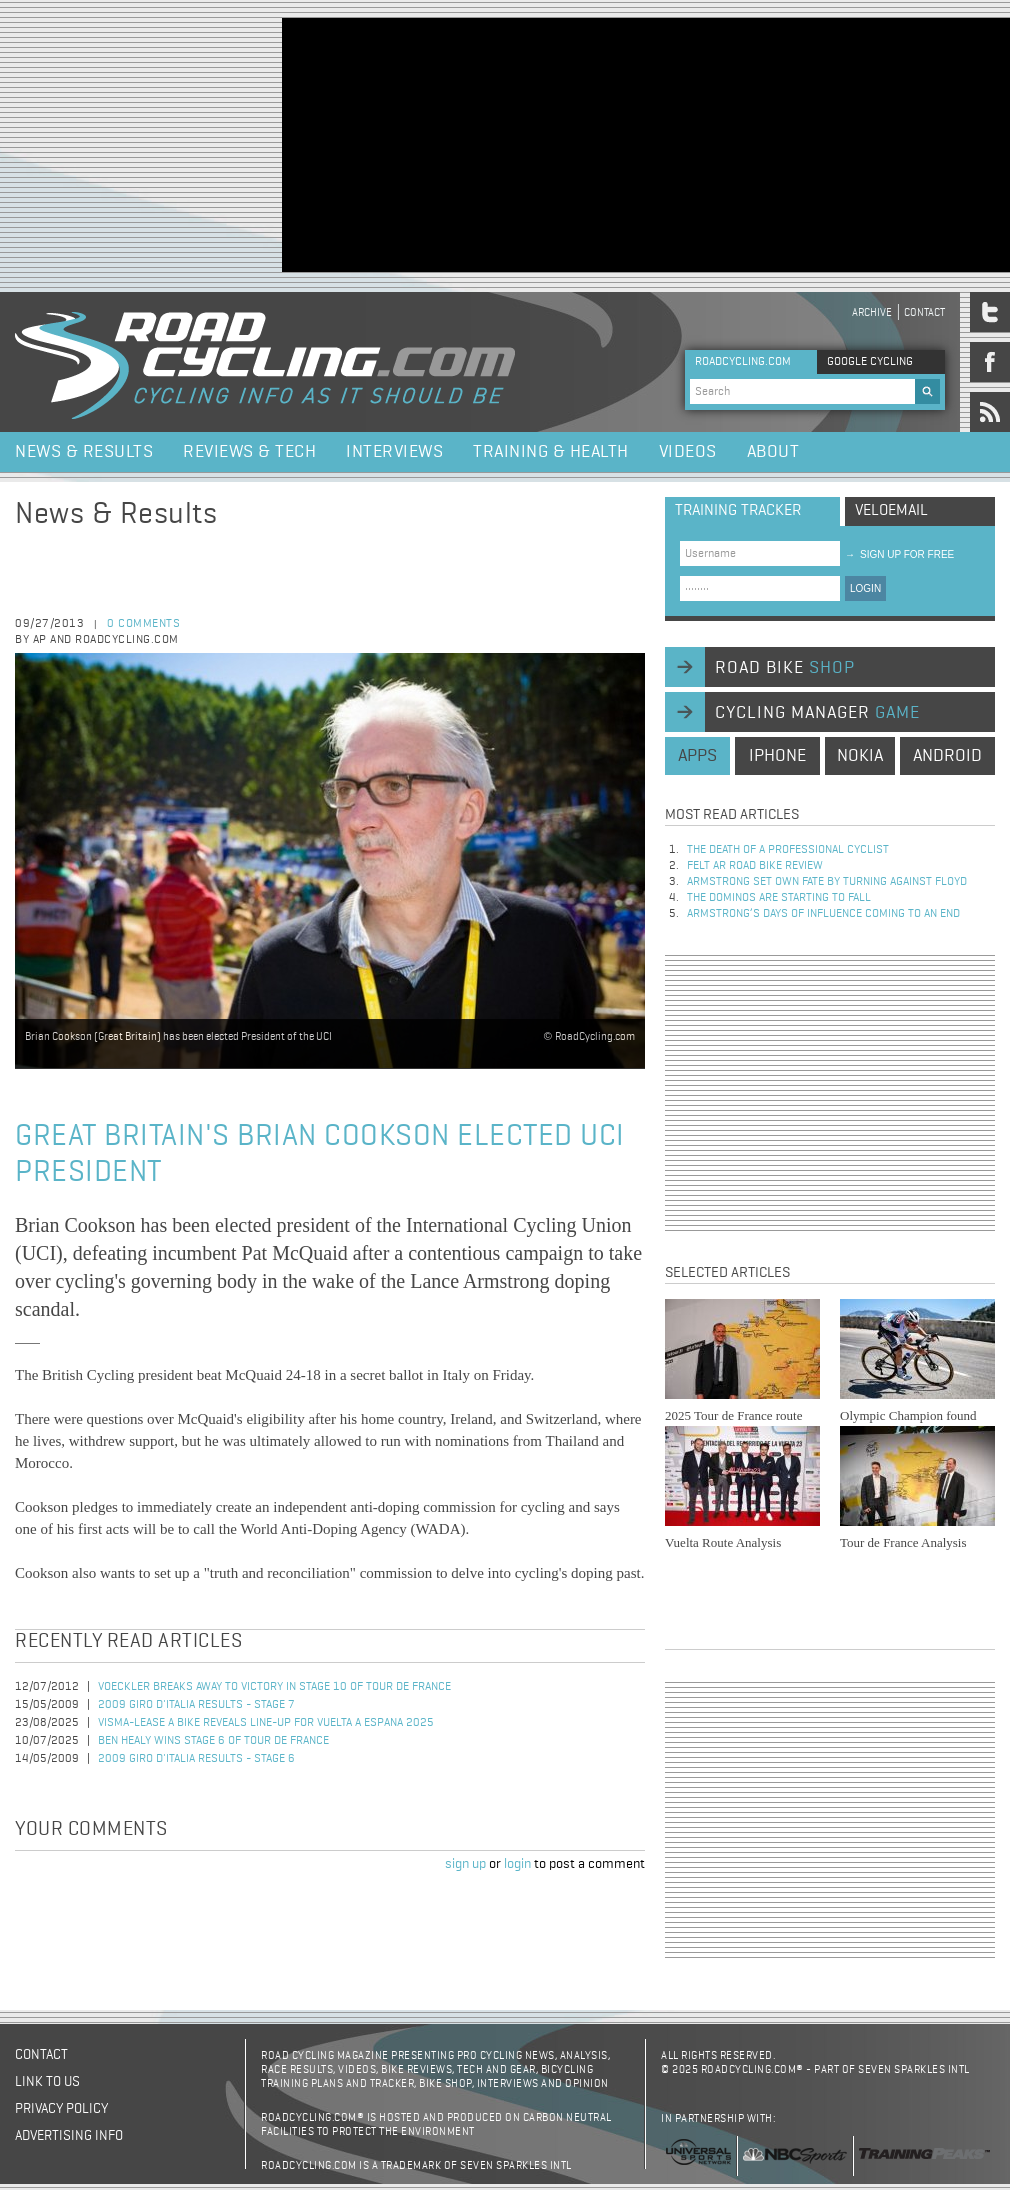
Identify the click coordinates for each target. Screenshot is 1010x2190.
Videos (688, 452)
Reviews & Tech (249, 452)
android (947, 756)
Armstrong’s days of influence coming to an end (823, 914)
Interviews (394, 452)
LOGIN (865, 588)
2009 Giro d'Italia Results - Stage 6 (196, 1759)
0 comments (143, 624)
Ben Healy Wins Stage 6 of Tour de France (213, 1741)
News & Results (84, 452)
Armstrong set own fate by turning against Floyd (827, 882)
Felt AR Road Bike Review (755, 866)
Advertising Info (69, 2136)
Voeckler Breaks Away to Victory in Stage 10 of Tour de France (274, 1687)
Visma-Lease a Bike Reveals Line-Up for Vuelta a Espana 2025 (266, 1723)
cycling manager (817, 713)
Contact (924, 312)
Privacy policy (61, 2109)
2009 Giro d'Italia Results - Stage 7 (196, 1705)
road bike (785, 668)
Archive (872, 312)
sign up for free (899, 554)
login (517, 1864)
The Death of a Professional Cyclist (788, 850)
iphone (777, 756)
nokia (860, 756)
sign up (465, 1864)
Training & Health (551, 452)
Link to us (47, 2082)
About (773, 452)
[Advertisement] (448, 143)
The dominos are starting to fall (779, 898)
